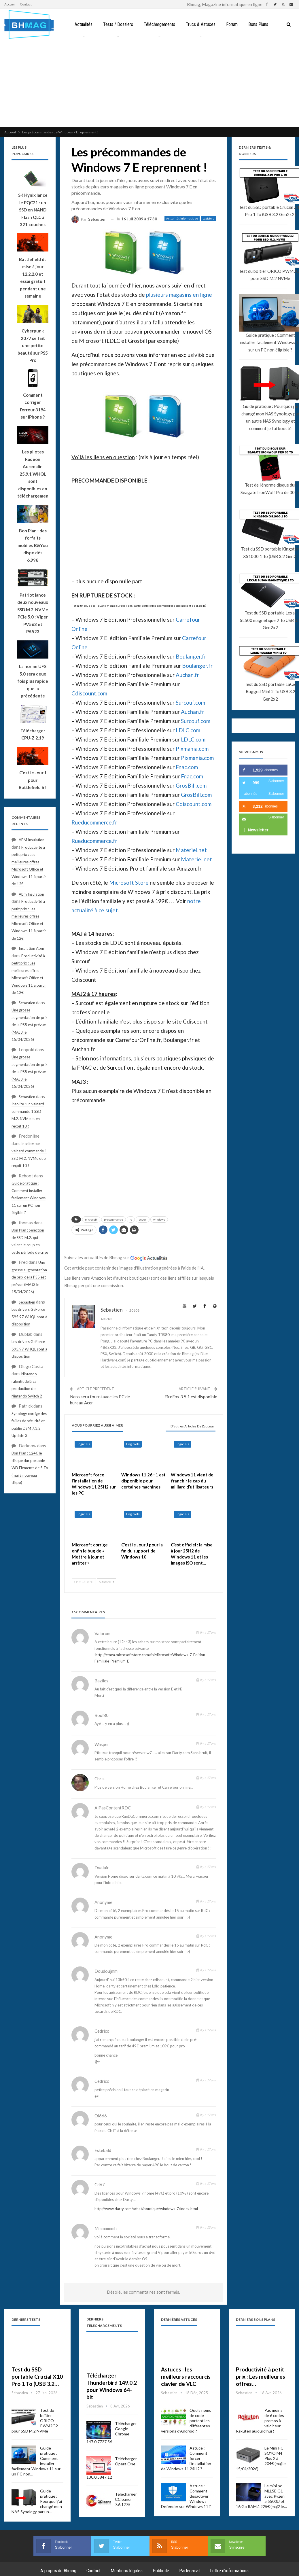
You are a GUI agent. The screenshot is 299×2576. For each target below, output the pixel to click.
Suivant (106, 1582)
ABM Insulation (31, 839)
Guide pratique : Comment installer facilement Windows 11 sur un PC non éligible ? (29, 1198)
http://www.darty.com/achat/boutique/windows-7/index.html (146, 2208)
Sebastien (27, 1002)
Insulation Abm (31, 948)
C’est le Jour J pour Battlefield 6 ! (33, 780)
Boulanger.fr (191, 656)
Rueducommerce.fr (94, 822)
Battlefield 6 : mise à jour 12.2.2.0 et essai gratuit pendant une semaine (32, 278)
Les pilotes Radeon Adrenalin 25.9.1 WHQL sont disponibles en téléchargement (32, 473)
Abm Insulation (31, 894)
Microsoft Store (129, 882)
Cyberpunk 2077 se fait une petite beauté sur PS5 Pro (33, 345)
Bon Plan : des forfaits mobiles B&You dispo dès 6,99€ (33, 545)
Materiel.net (191, 850)
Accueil (10, 4)
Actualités (83, 24)
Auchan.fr (187, 675)
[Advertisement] (149, 83)
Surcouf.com (190, 702)
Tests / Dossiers (118, 24)
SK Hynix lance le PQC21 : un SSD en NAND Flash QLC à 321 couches (33, 209)
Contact (26, 4)
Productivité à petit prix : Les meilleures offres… (260, 2376)
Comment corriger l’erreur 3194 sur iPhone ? (33, 406)
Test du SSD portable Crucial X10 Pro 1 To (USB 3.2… (37, 2376)
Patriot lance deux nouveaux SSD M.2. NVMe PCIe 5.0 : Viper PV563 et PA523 (32, 613)
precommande (113, 1219)
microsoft (91, 1219)
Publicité (161, 2570)
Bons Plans (258, 24)
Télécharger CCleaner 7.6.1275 (126, 2499)
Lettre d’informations (229, 2570)
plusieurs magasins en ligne (179, 294)
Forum (232, 24)
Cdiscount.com (89, 693)
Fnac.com (187, 767)
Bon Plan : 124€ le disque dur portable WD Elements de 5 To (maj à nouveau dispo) (30, 1468)
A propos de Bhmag (58, 2570)
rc (131, 1219)
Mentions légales (127, 2570)
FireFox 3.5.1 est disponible (190, 1396)
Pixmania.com (192, 748)
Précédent (84, 1582)
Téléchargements (159, 24)
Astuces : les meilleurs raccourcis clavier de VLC (186, 2376)
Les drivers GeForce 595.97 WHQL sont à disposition (29, 1316)
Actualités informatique (182, 218)
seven (143, 1219)
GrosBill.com (191, 785)
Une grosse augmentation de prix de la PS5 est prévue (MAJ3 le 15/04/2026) (30, 1025)
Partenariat (189, 2570)
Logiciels (208, 218)
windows (159, 1219)
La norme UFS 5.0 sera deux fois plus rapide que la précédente (32, 681)
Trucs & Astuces (200, 24)
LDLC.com (188, 730)
